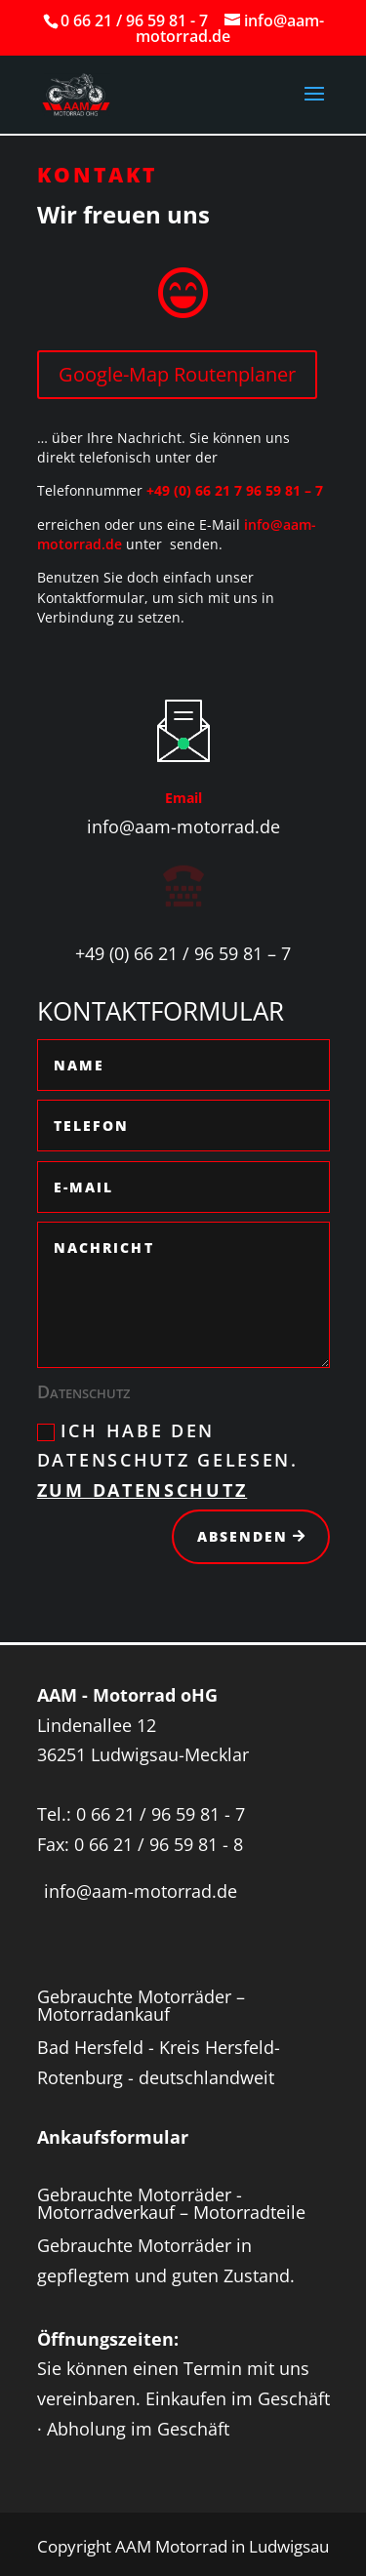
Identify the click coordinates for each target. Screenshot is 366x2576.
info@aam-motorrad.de (183, 826)
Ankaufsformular (112, 2137)
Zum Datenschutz (142, 1490)
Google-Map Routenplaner (177, 374)
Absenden (243, 1536)
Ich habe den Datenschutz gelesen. (168, 1460)
